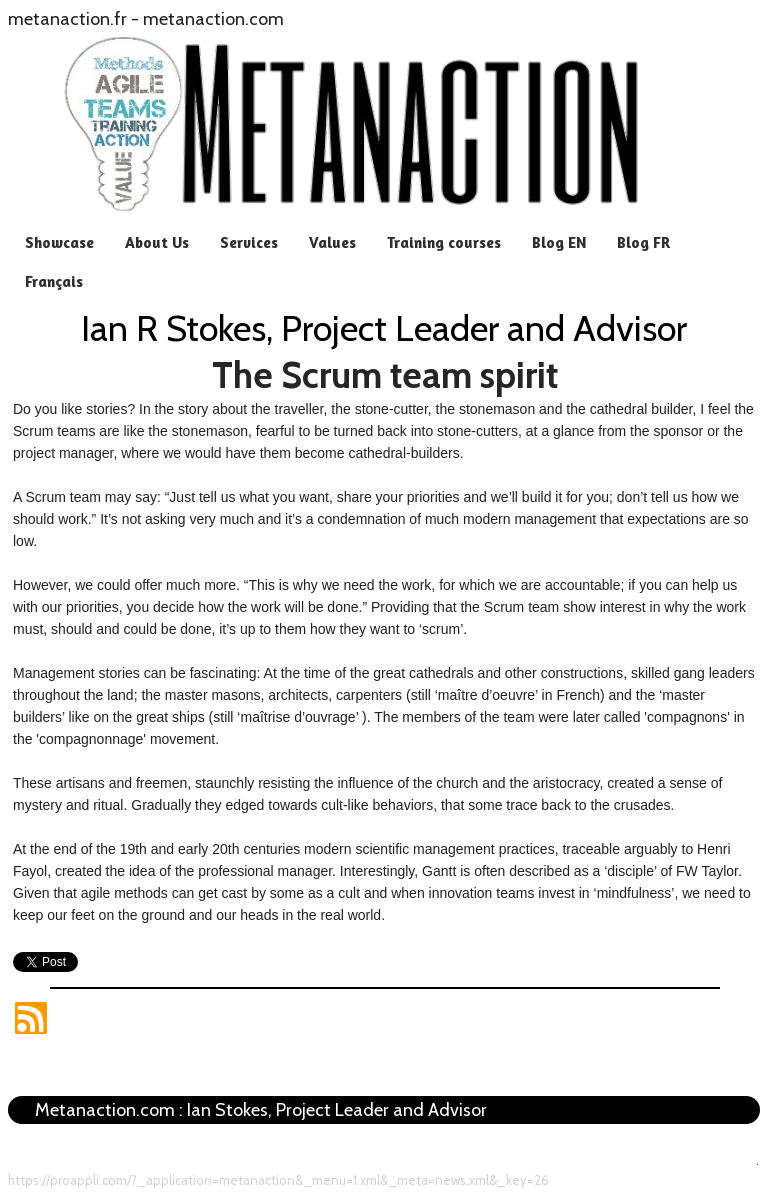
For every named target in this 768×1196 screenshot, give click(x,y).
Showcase (59, 242)
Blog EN (559, 242)
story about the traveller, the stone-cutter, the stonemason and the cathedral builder (435, 409)
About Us (157, 242)
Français (54, 281)
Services (249, 242)
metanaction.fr (67, 19)
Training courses (444, 242)
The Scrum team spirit (385, 375)
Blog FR (643, 242)
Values (332, 242)
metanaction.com (213, 19)
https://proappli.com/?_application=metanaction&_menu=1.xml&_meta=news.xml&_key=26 (278, 1180)
